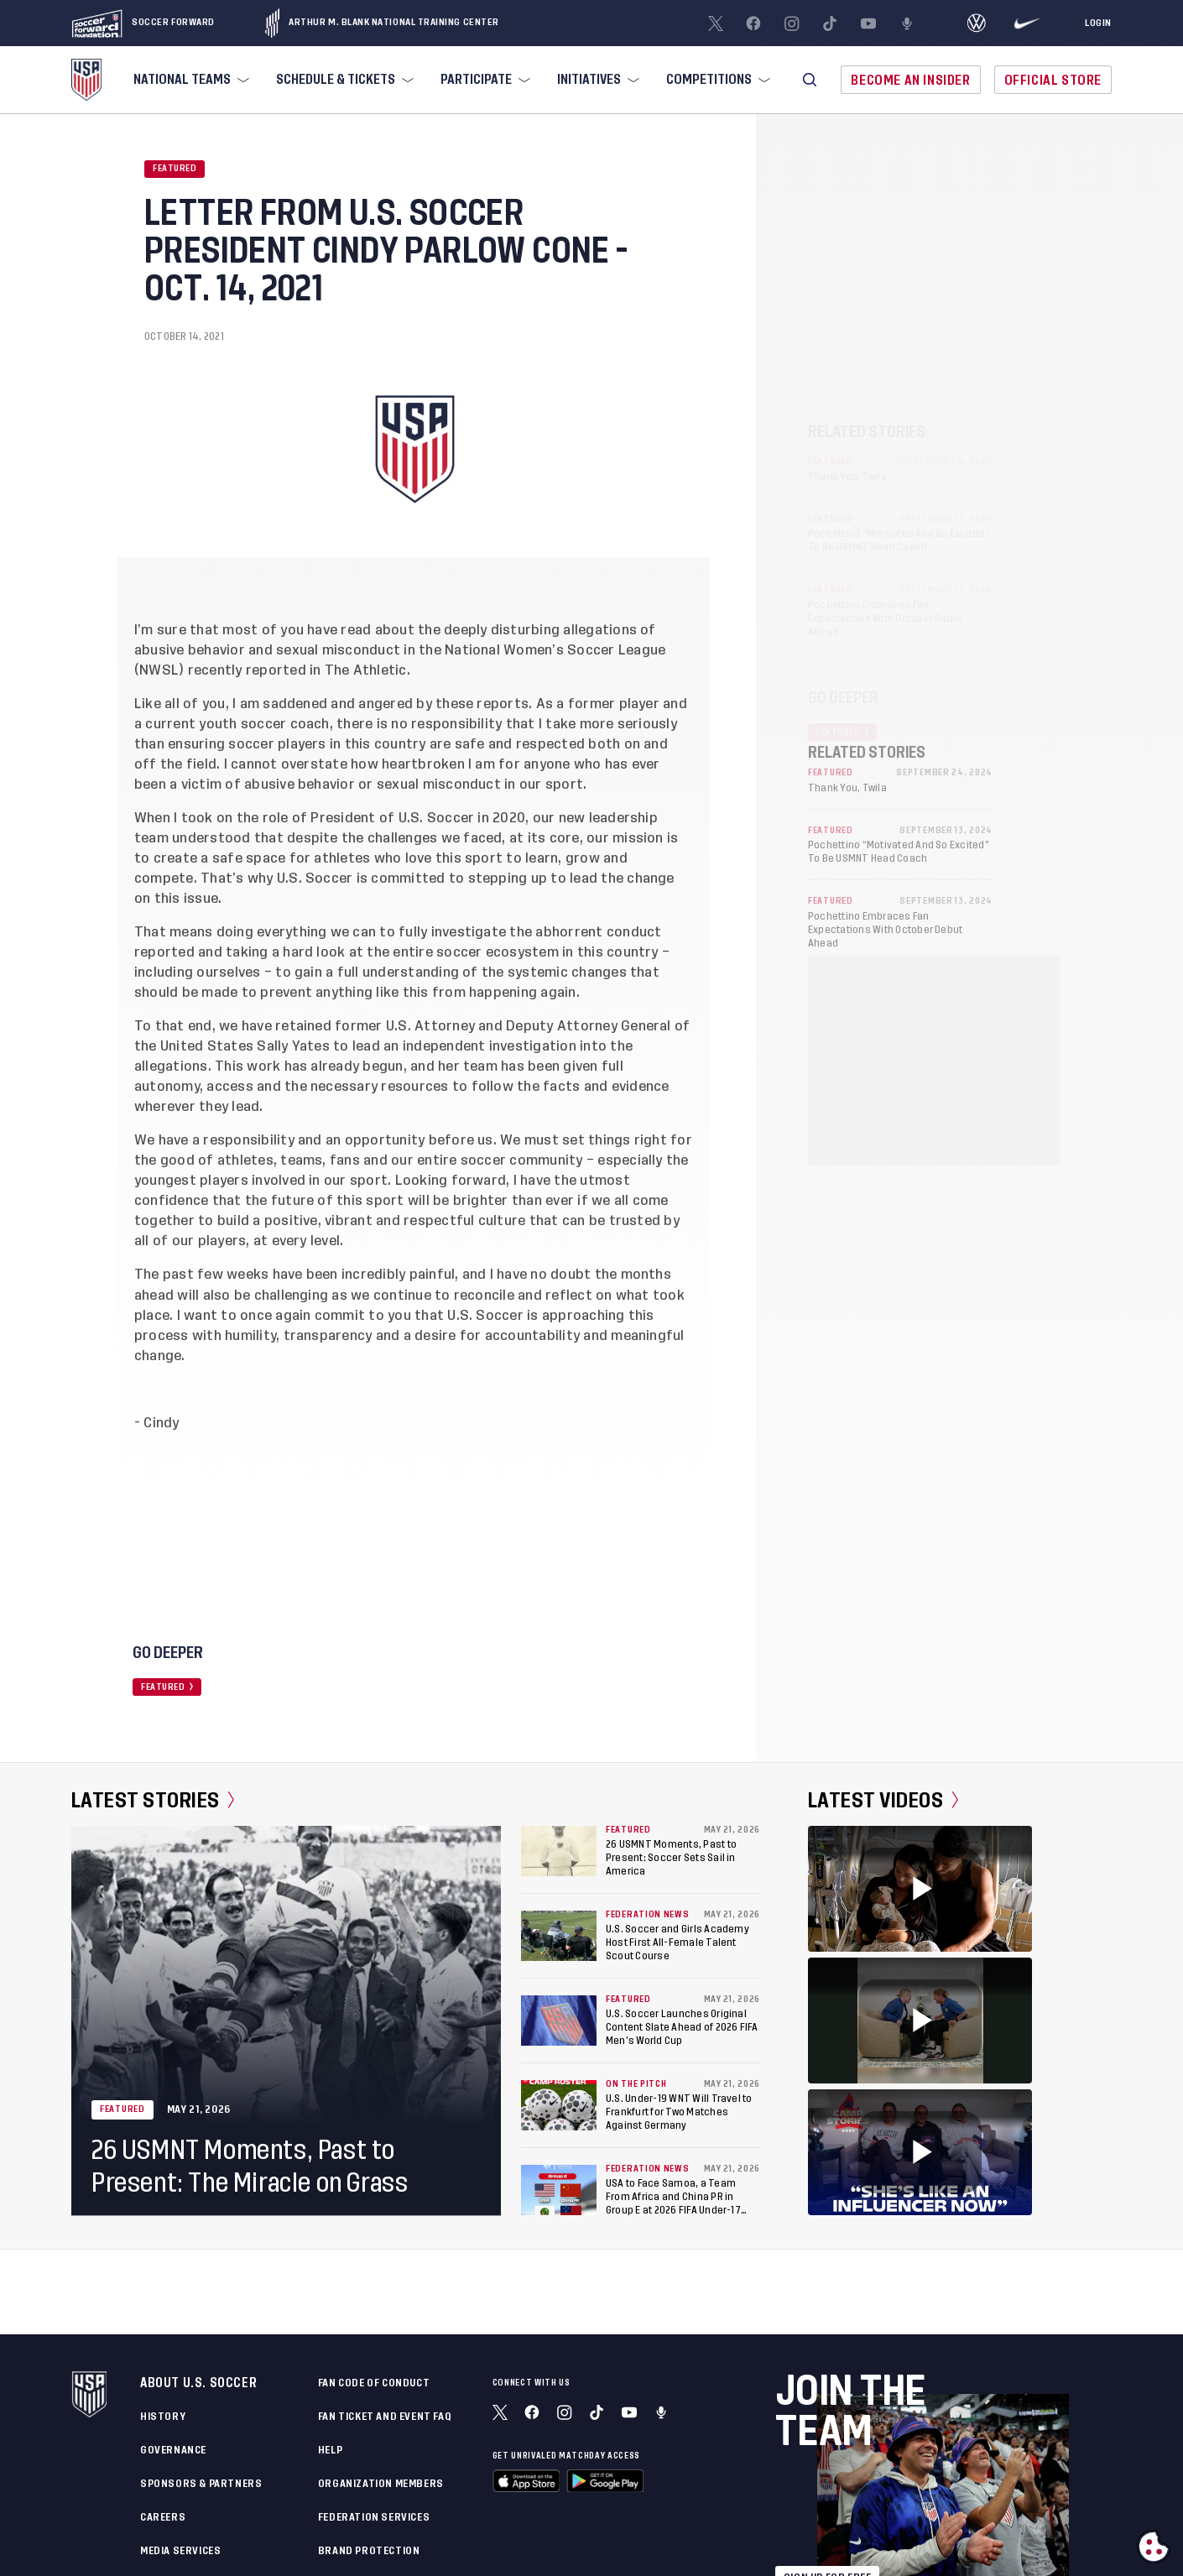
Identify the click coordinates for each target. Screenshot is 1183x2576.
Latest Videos (883, 1801)
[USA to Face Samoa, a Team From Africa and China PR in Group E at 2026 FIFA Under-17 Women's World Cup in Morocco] (559, 2190)
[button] (809, 79)
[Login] (1098, 23)
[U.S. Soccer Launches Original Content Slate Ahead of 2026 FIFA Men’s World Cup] (559, 2020)
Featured (174, 168)
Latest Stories (153, 1801)
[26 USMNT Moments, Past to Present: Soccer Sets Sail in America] (559, 1851)
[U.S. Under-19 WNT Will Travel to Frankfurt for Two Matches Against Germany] (559, 2105)
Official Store (1053, 80)
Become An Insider (910, 80)
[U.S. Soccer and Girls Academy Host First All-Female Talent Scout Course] (559, 1936)
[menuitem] (189, 79)
